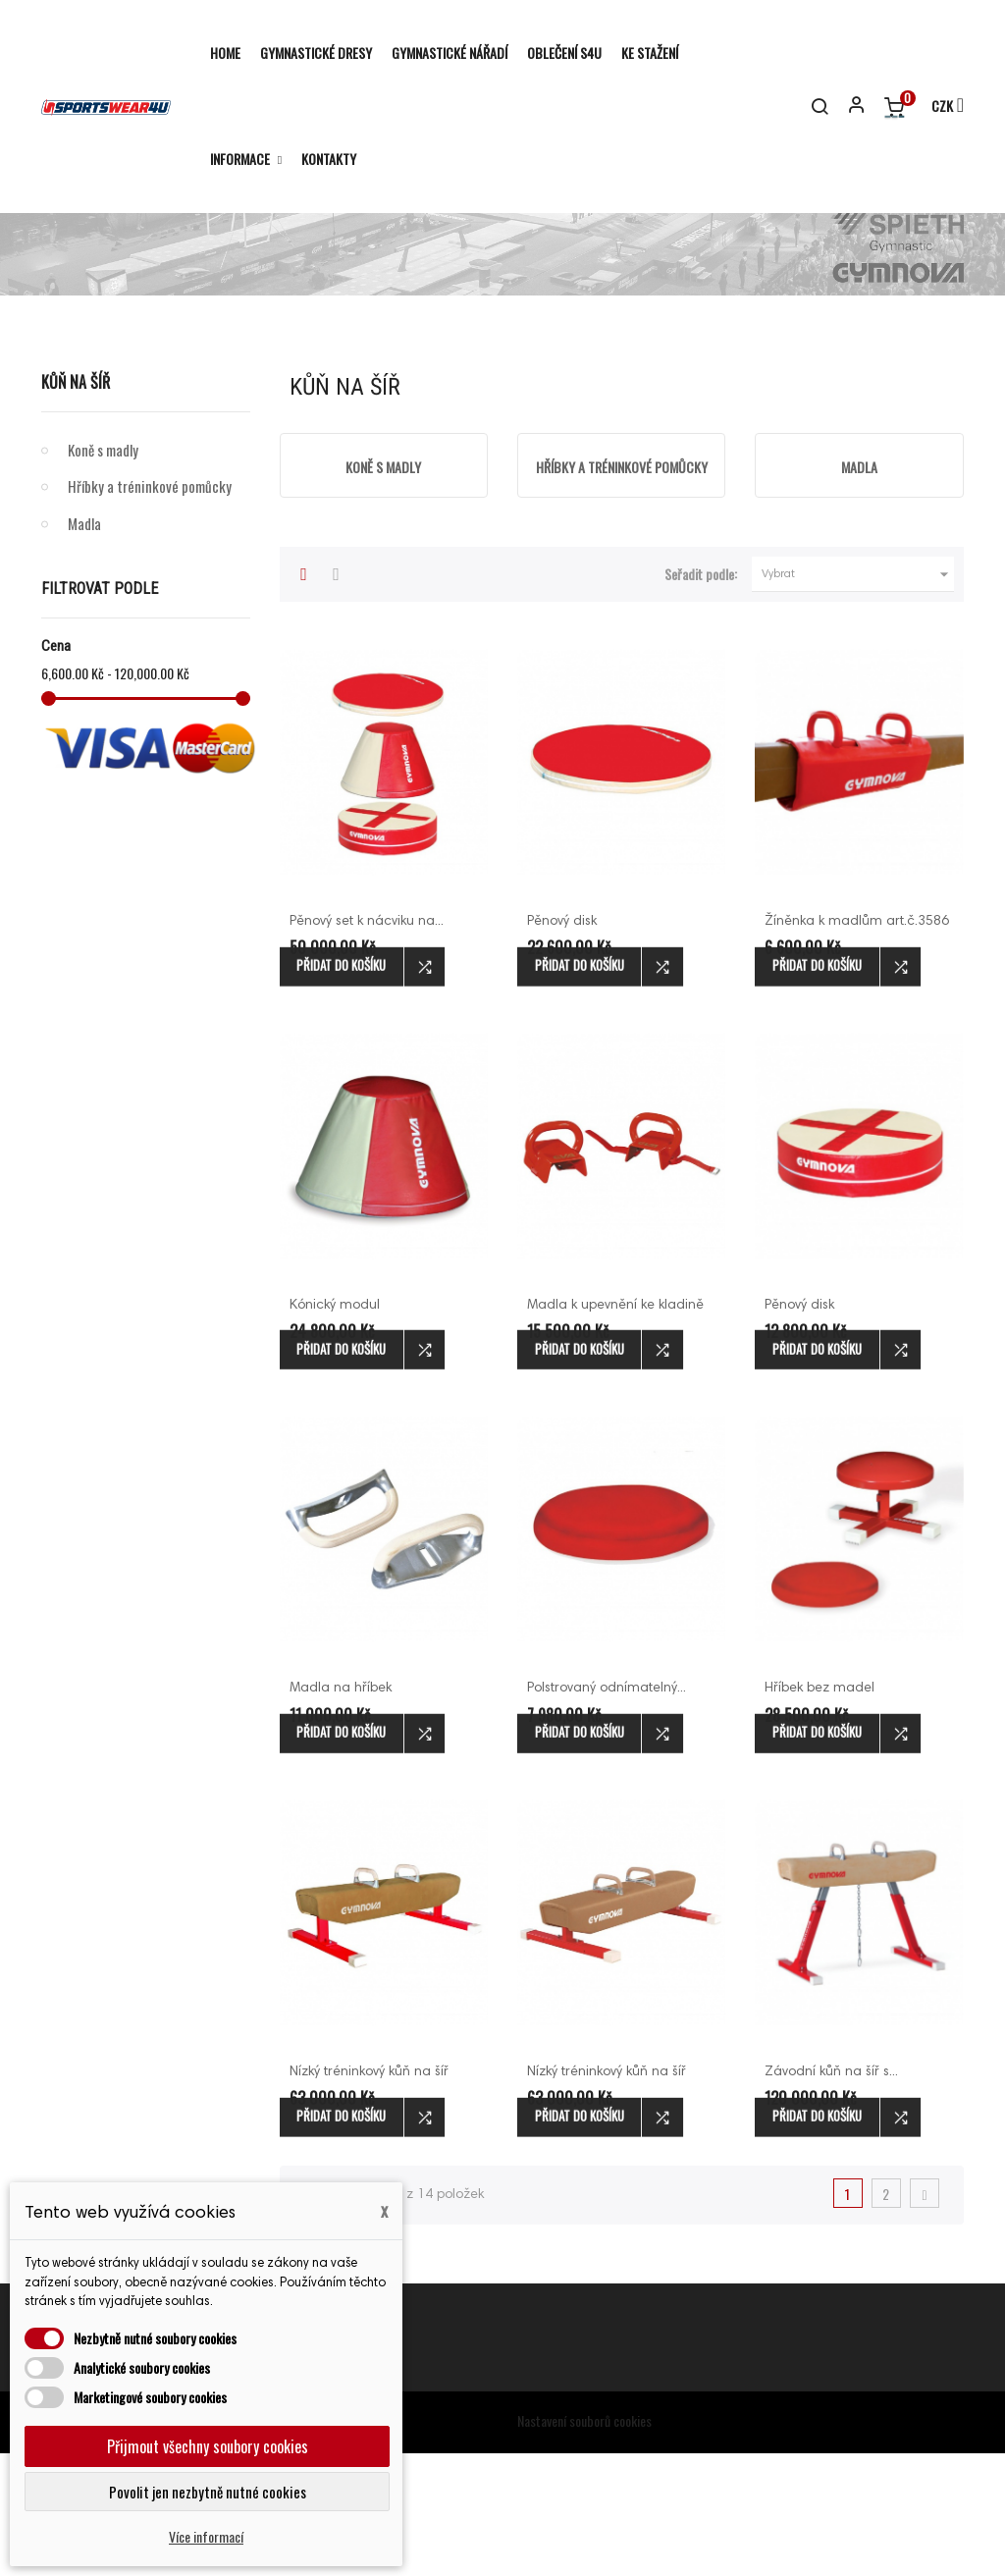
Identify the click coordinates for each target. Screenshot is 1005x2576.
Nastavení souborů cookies (584, 2543)
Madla (84, 646)
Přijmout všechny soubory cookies (207, 2446)
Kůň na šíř (75, 504)
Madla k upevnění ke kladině (615, 1428)
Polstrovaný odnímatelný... (606, 1811)
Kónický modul (335, 1428)
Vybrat (858, 697)
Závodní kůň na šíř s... (831, 2195)
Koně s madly (103, 572)
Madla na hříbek (341, 1811)
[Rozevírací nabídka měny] (939, 107)
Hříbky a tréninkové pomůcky (150, 608)
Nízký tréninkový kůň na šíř (606, 2195)
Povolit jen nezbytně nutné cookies (207, 2491)
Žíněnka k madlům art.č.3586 (857, 1044)
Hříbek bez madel (819, 1811)
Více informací (206, 2536)
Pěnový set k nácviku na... (367, 1044)
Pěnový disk (562, 1044)
